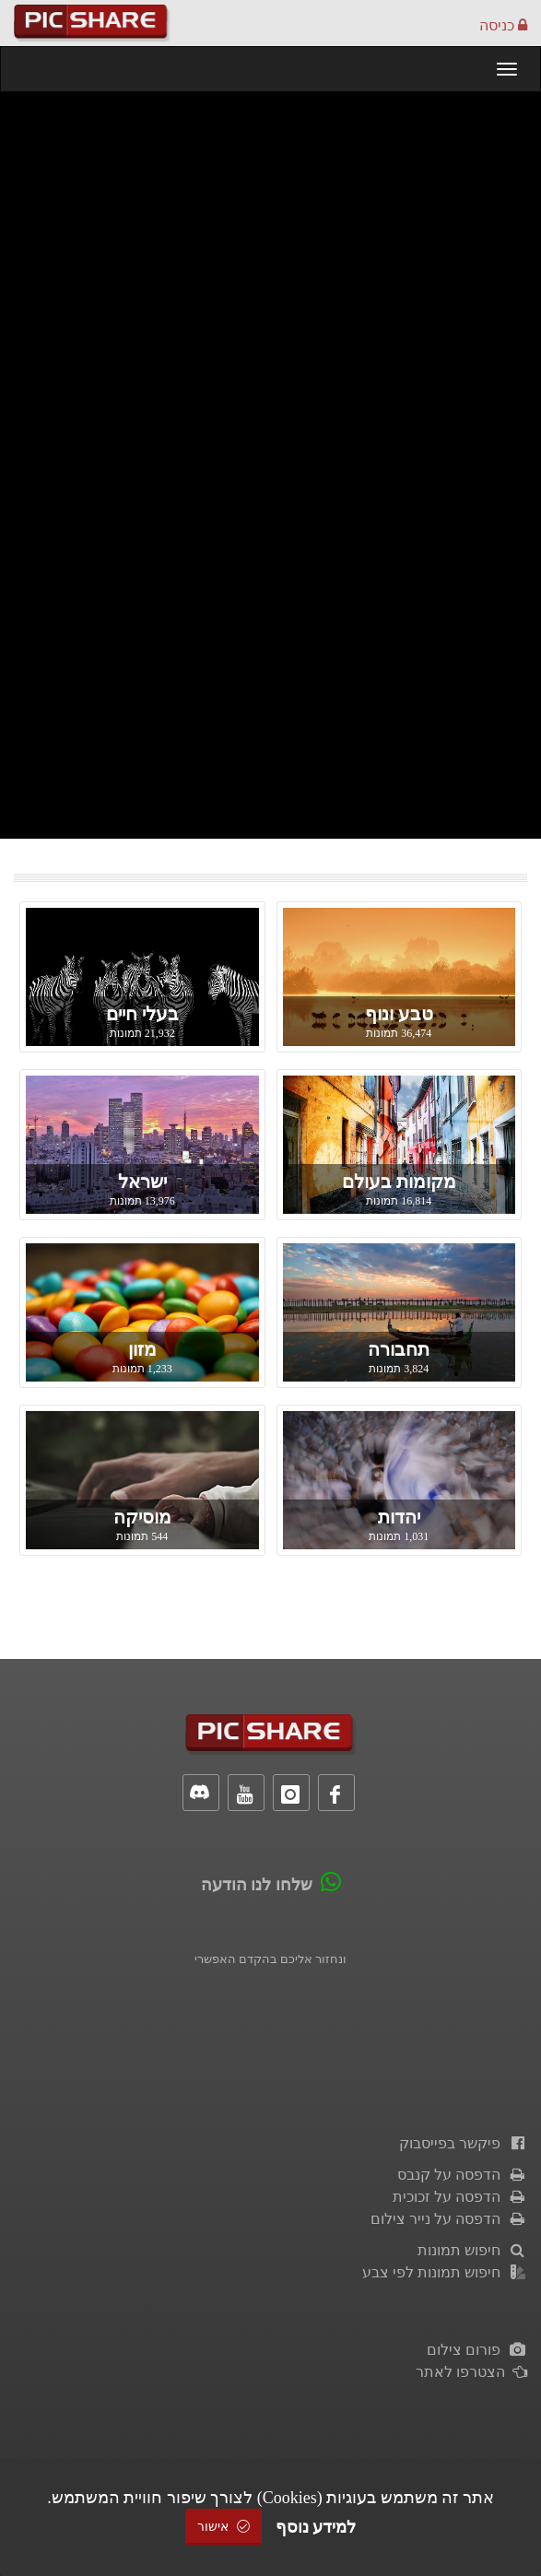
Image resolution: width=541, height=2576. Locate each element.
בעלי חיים (142, 1014)
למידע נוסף (316, 2527)
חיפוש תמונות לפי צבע (444, 2272)
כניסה (503, 25)
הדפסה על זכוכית (460, 2197)
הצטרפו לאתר (471, 2372)
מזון (142, 1349)
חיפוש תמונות (472, 2250)
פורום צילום (477, 2350)
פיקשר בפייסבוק (463, 2143)
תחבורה (398, 1349)
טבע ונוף (399, 1014)
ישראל (142, 1181)
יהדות (399, 1517)
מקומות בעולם (399, 1181)
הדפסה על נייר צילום (448, 2219)
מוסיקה (142, 1517)
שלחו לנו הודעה (256, 1885)
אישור (224, 2527)
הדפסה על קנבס (462, 2174)
